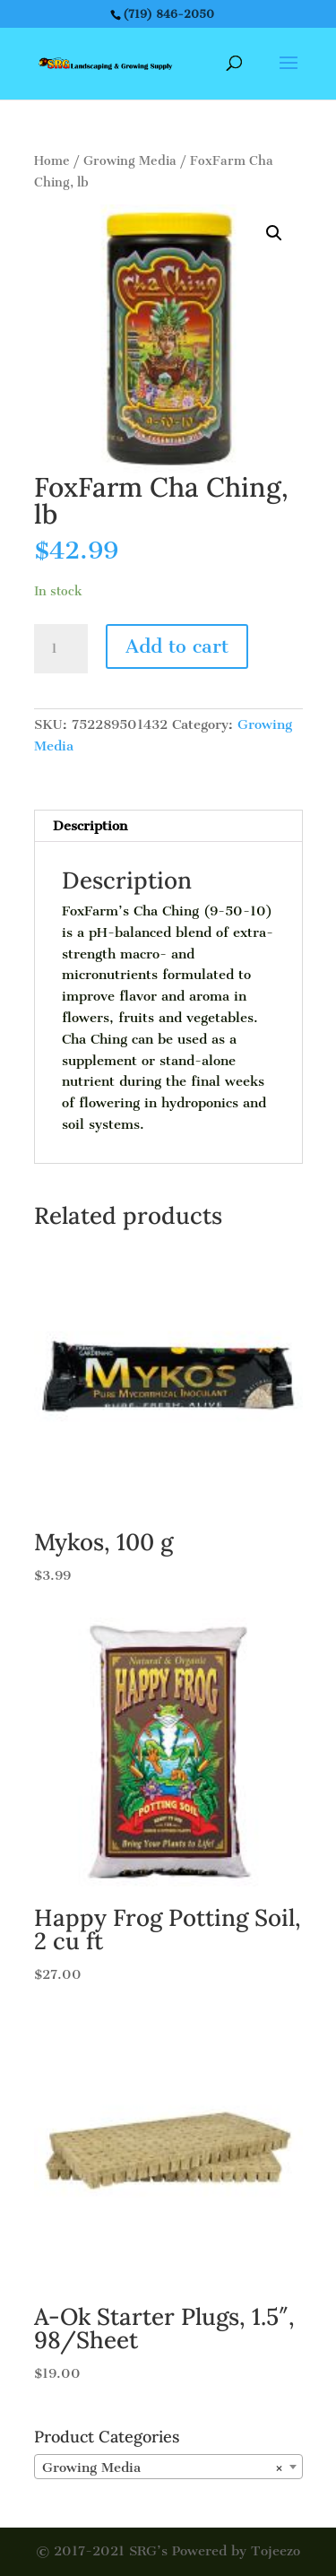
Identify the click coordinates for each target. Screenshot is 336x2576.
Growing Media (130, 161)
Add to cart (176, 646)
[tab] (168, 826)
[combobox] (168, 2466)
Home (52, 161)
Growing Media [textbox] (163, 2467)
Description (90, 826)
